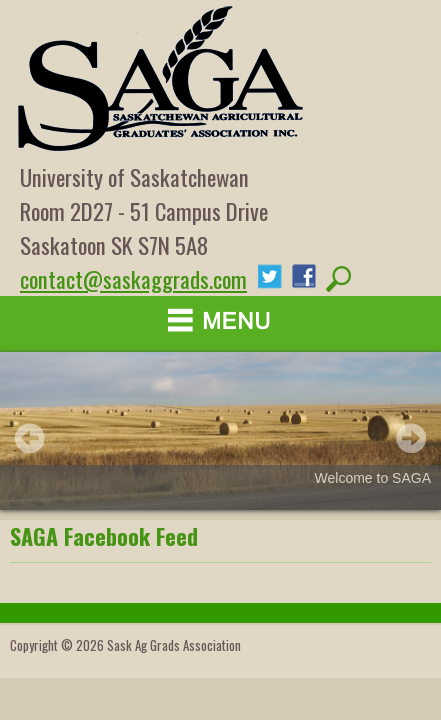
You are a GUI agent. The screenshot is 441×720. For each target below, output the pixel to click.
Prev (30, 438)
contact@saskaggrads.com (133, 279)
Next (411, 438)
